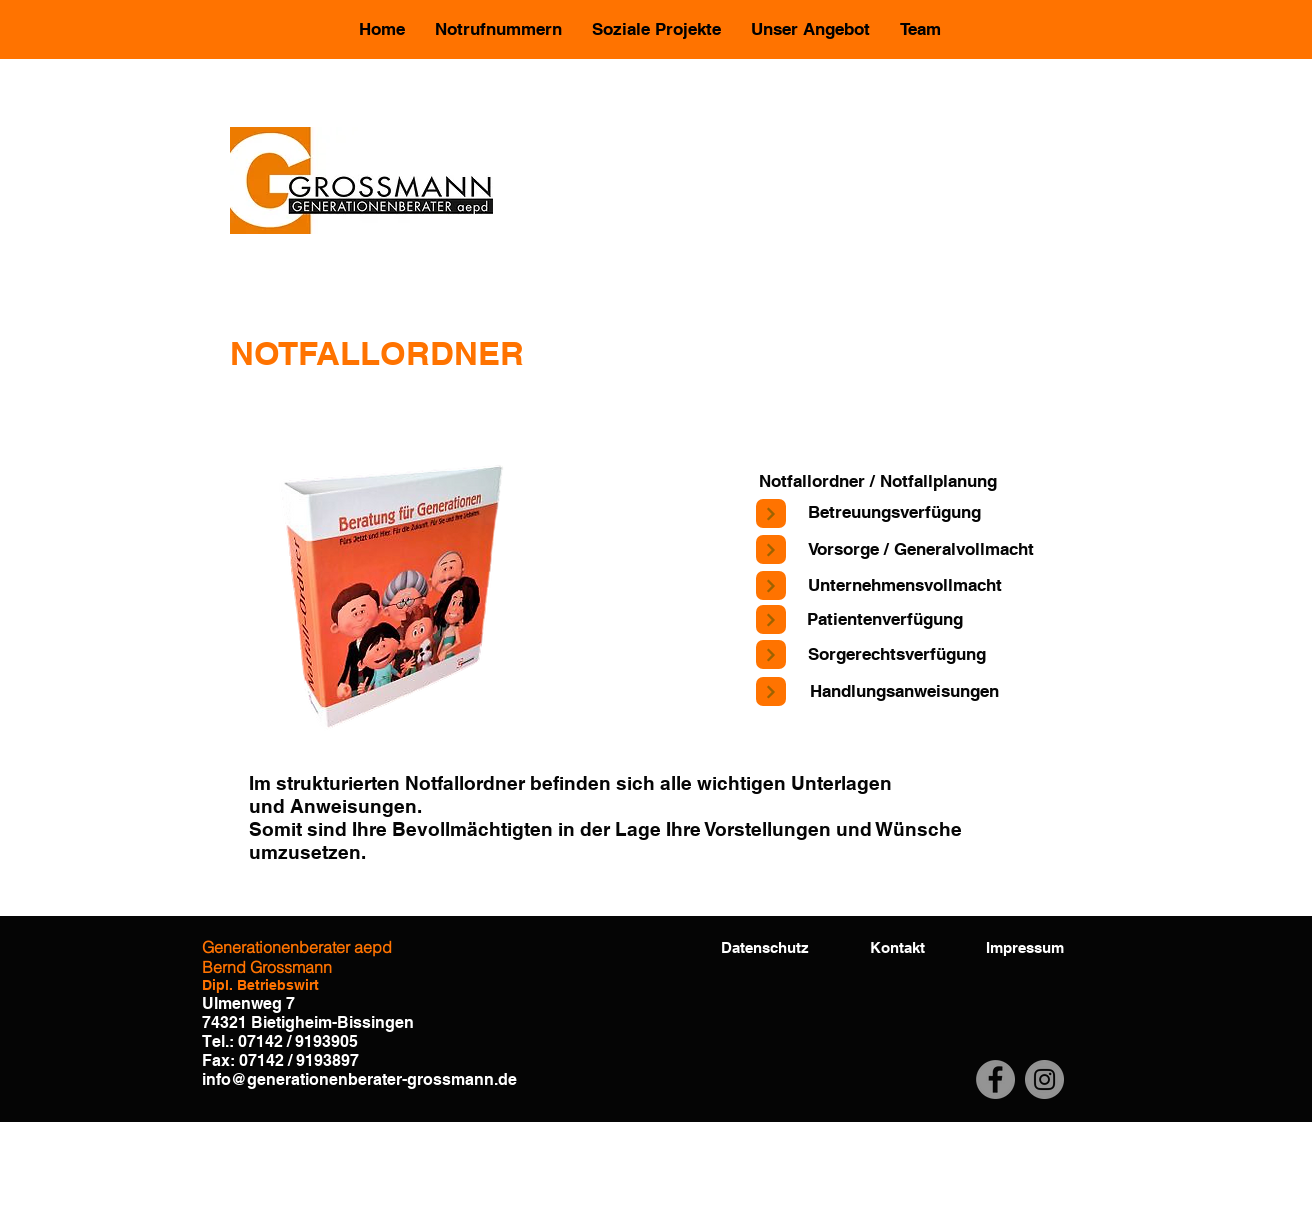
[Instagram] (1044, 1079)
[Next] (771, 513)
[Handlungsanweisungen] (904, 692)
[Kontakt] (897, 947)
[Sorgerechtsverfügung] (896, 654)
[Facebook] (995, 1079)
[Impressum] (1025, 947)
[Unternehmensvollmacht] (904, 586)
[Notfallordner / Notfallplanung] (878, 482)
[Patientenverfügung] (884, 620)
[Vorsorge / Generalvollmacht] (920, 550)
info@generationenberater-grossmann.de (359, 1079)
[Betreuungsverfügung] (894, 513)
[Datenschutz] (765, 947)
